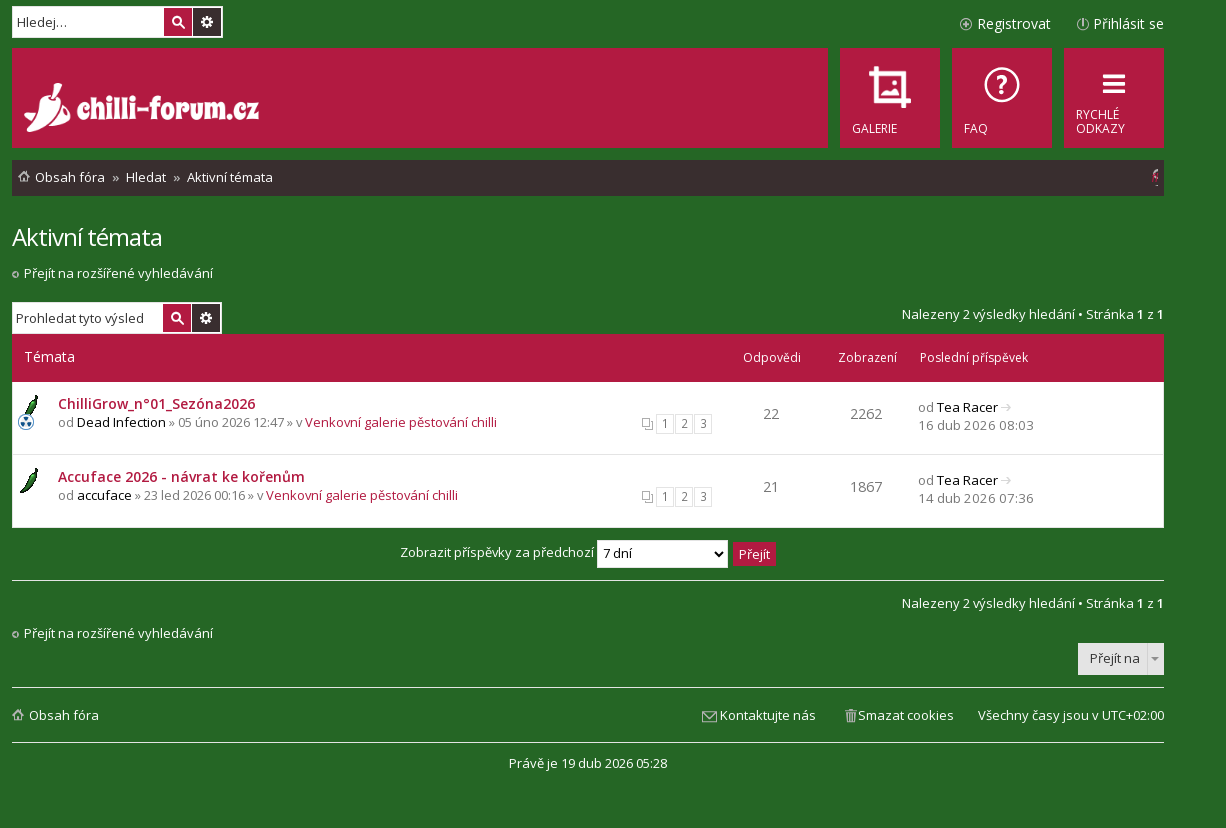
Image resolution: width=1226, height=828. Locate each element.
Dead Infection (121, 422)
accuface (104, 495)
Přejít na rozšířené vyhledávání (118, 273)
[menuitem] (1002, 98)
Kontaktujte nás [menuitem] (768, 715)
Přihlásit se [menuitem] (1128, 23)
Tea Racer (967, 407)
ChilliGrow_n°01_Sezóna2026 (156, 403)
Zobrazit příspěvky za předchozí (564, 552)
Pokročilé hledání (207, 22)
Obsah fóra (64, 715)
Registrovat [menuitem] (1014, 23)
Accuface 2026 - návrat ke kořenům (181, 476)
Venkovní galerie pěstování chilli (401, 422)
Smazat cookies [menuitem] (906, 715)
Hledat (178, 22)
